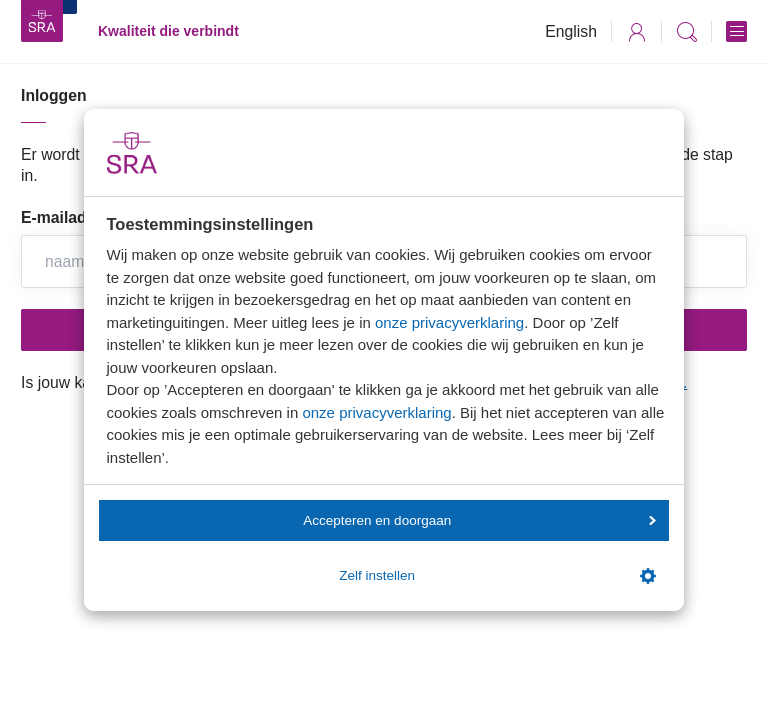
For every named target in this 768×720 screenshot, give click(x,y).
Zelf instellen (497, 576)
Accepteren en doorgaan (479, 520)
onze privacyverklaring (449, 322)
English (571, 31)
